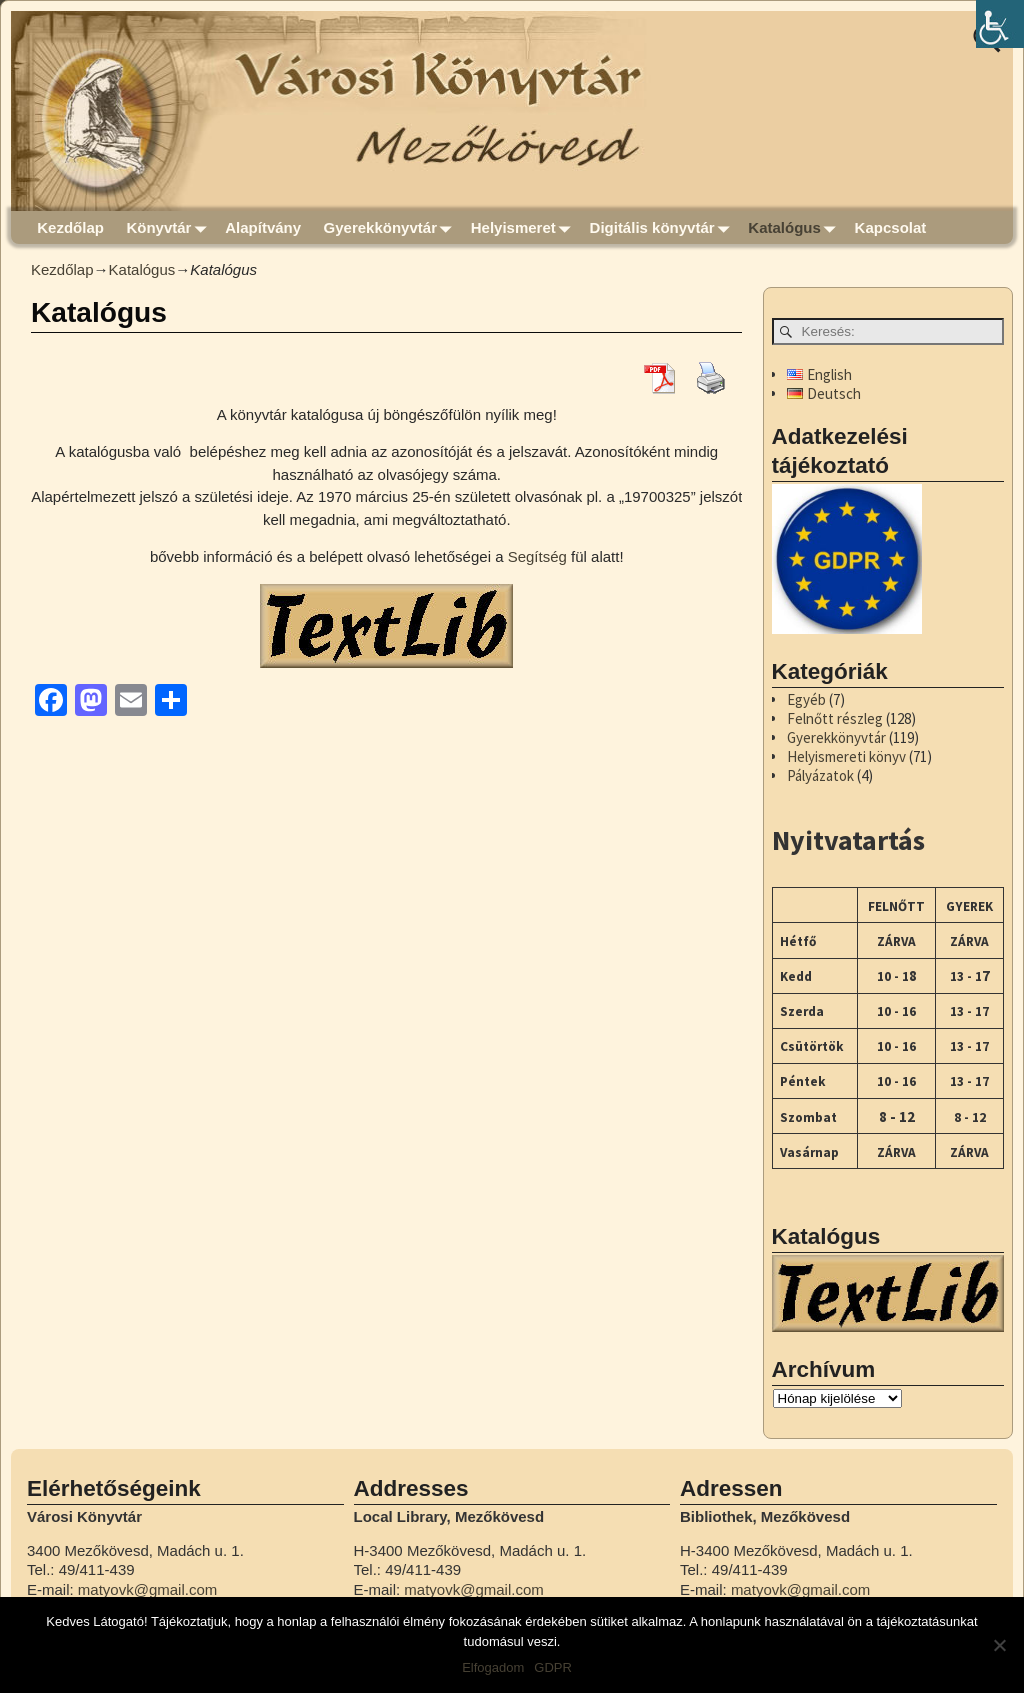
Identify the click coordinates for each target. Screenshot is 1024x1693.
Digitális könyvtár (664, 227)
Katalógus (795, 227)
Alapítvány (263, 227)
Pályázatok (820, 775)
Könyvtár (170, 227)
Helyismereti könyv (846, 756)
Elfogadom (493, 1667)
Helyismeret (525, 227)
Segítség (537, 556)
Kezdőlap (70, 227)
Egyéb (806, 699)
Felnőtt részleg (835, 718)
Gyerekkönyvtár (392, 227)
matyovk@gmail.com (147, 1589)
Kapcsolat (891, 227)
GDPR (553, 1667)
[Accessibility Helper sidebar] (1000, 24)
